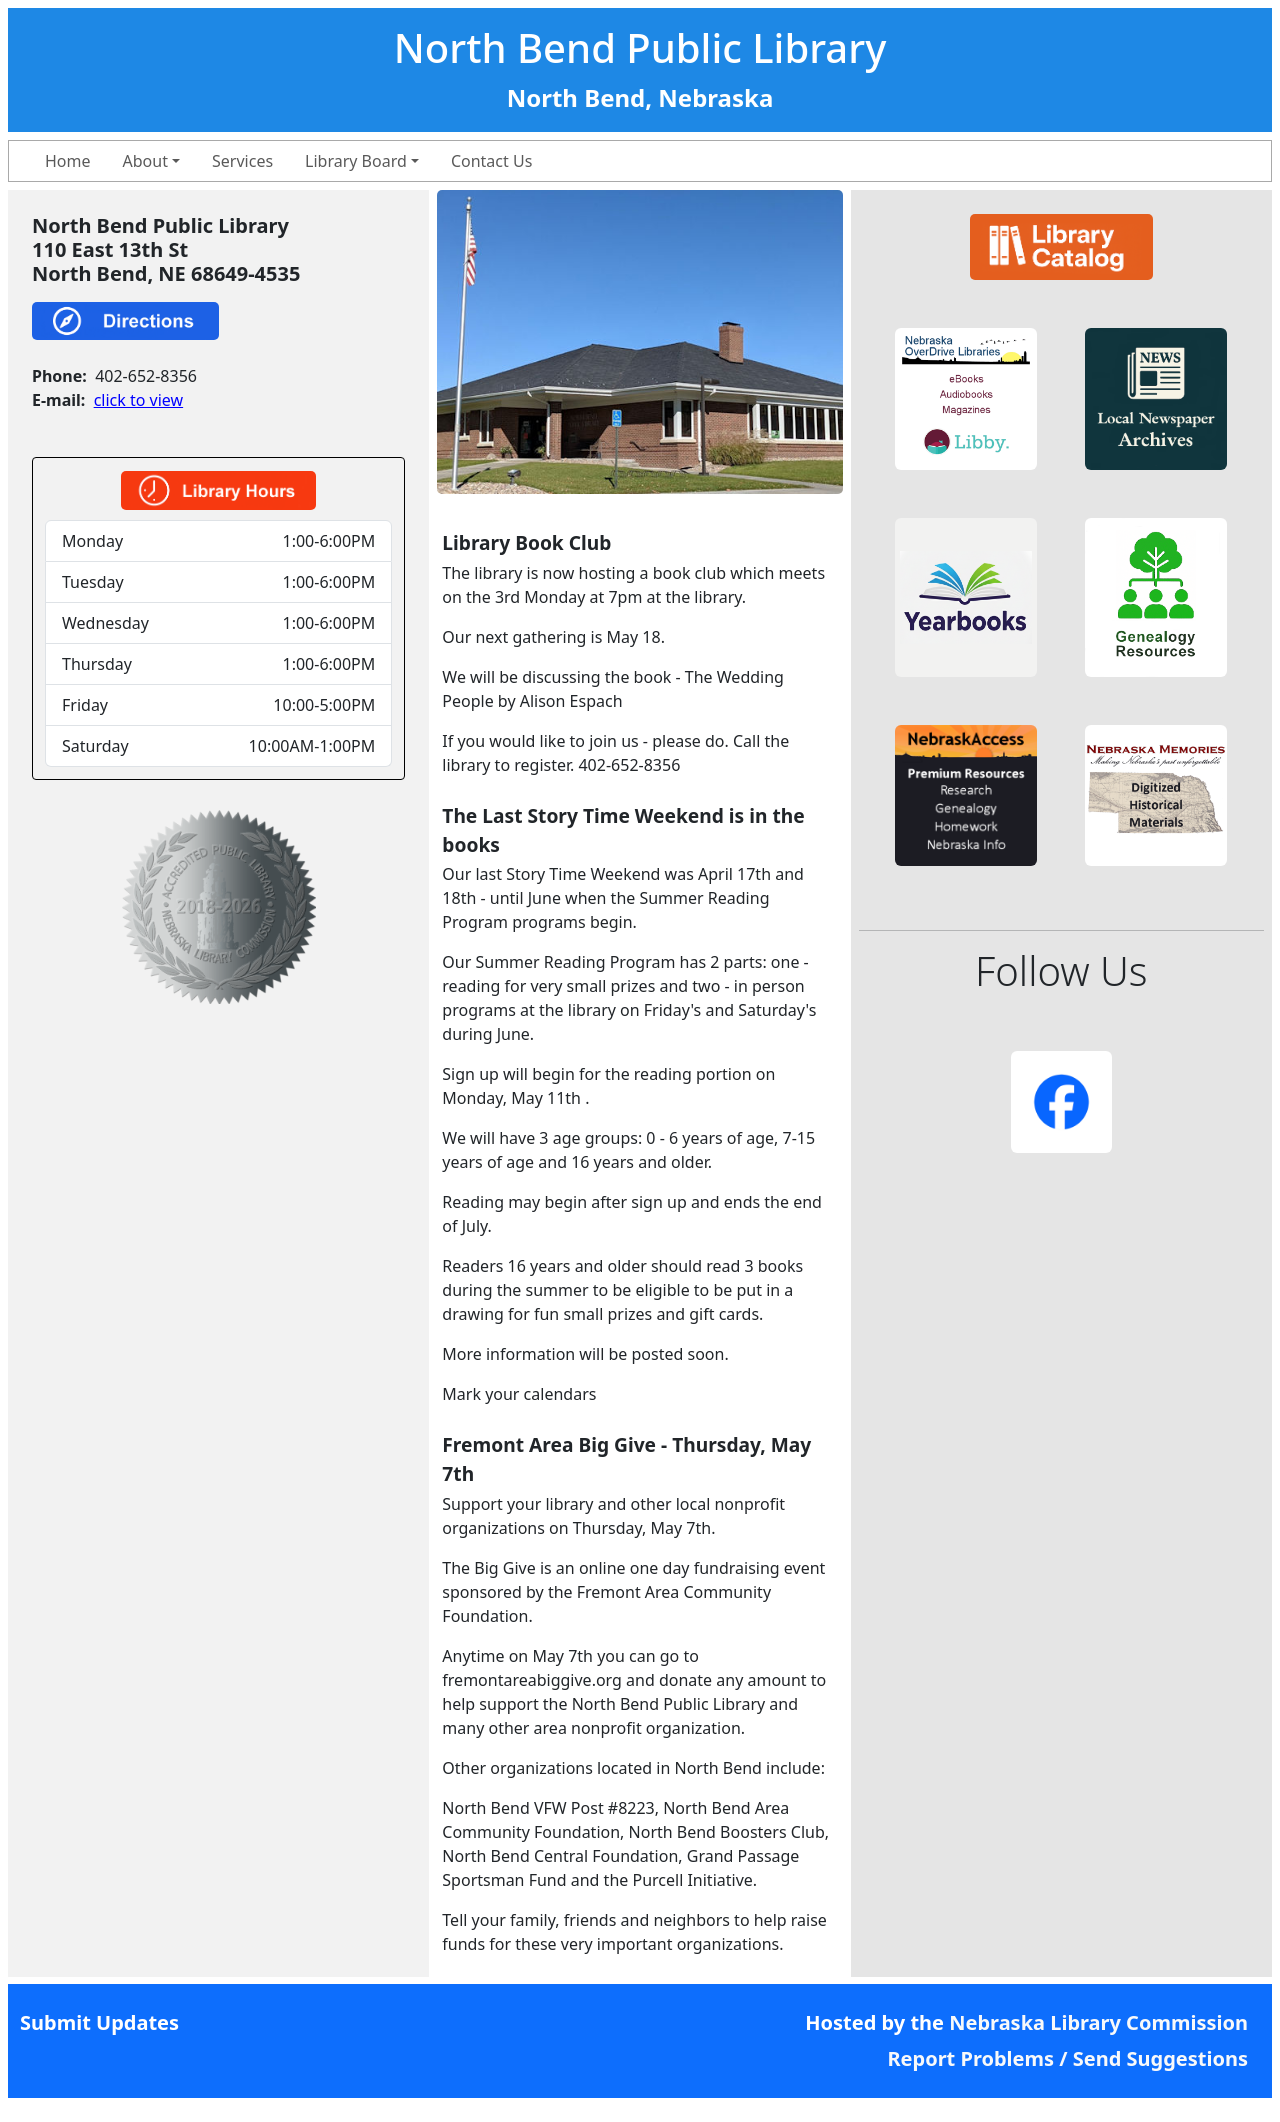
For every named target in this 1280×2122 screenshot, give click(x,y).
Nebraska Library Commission (1098, 2022)
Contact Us (491, 161)
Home (68, 161)
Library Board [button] (356, 161)
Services (242, 161)
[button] (966, 399)
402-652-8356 (146, 376)
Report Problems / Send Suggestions (1067, 2058)
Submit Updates (99, 2022)
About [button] (145, 161)
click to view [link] (138, 400)
